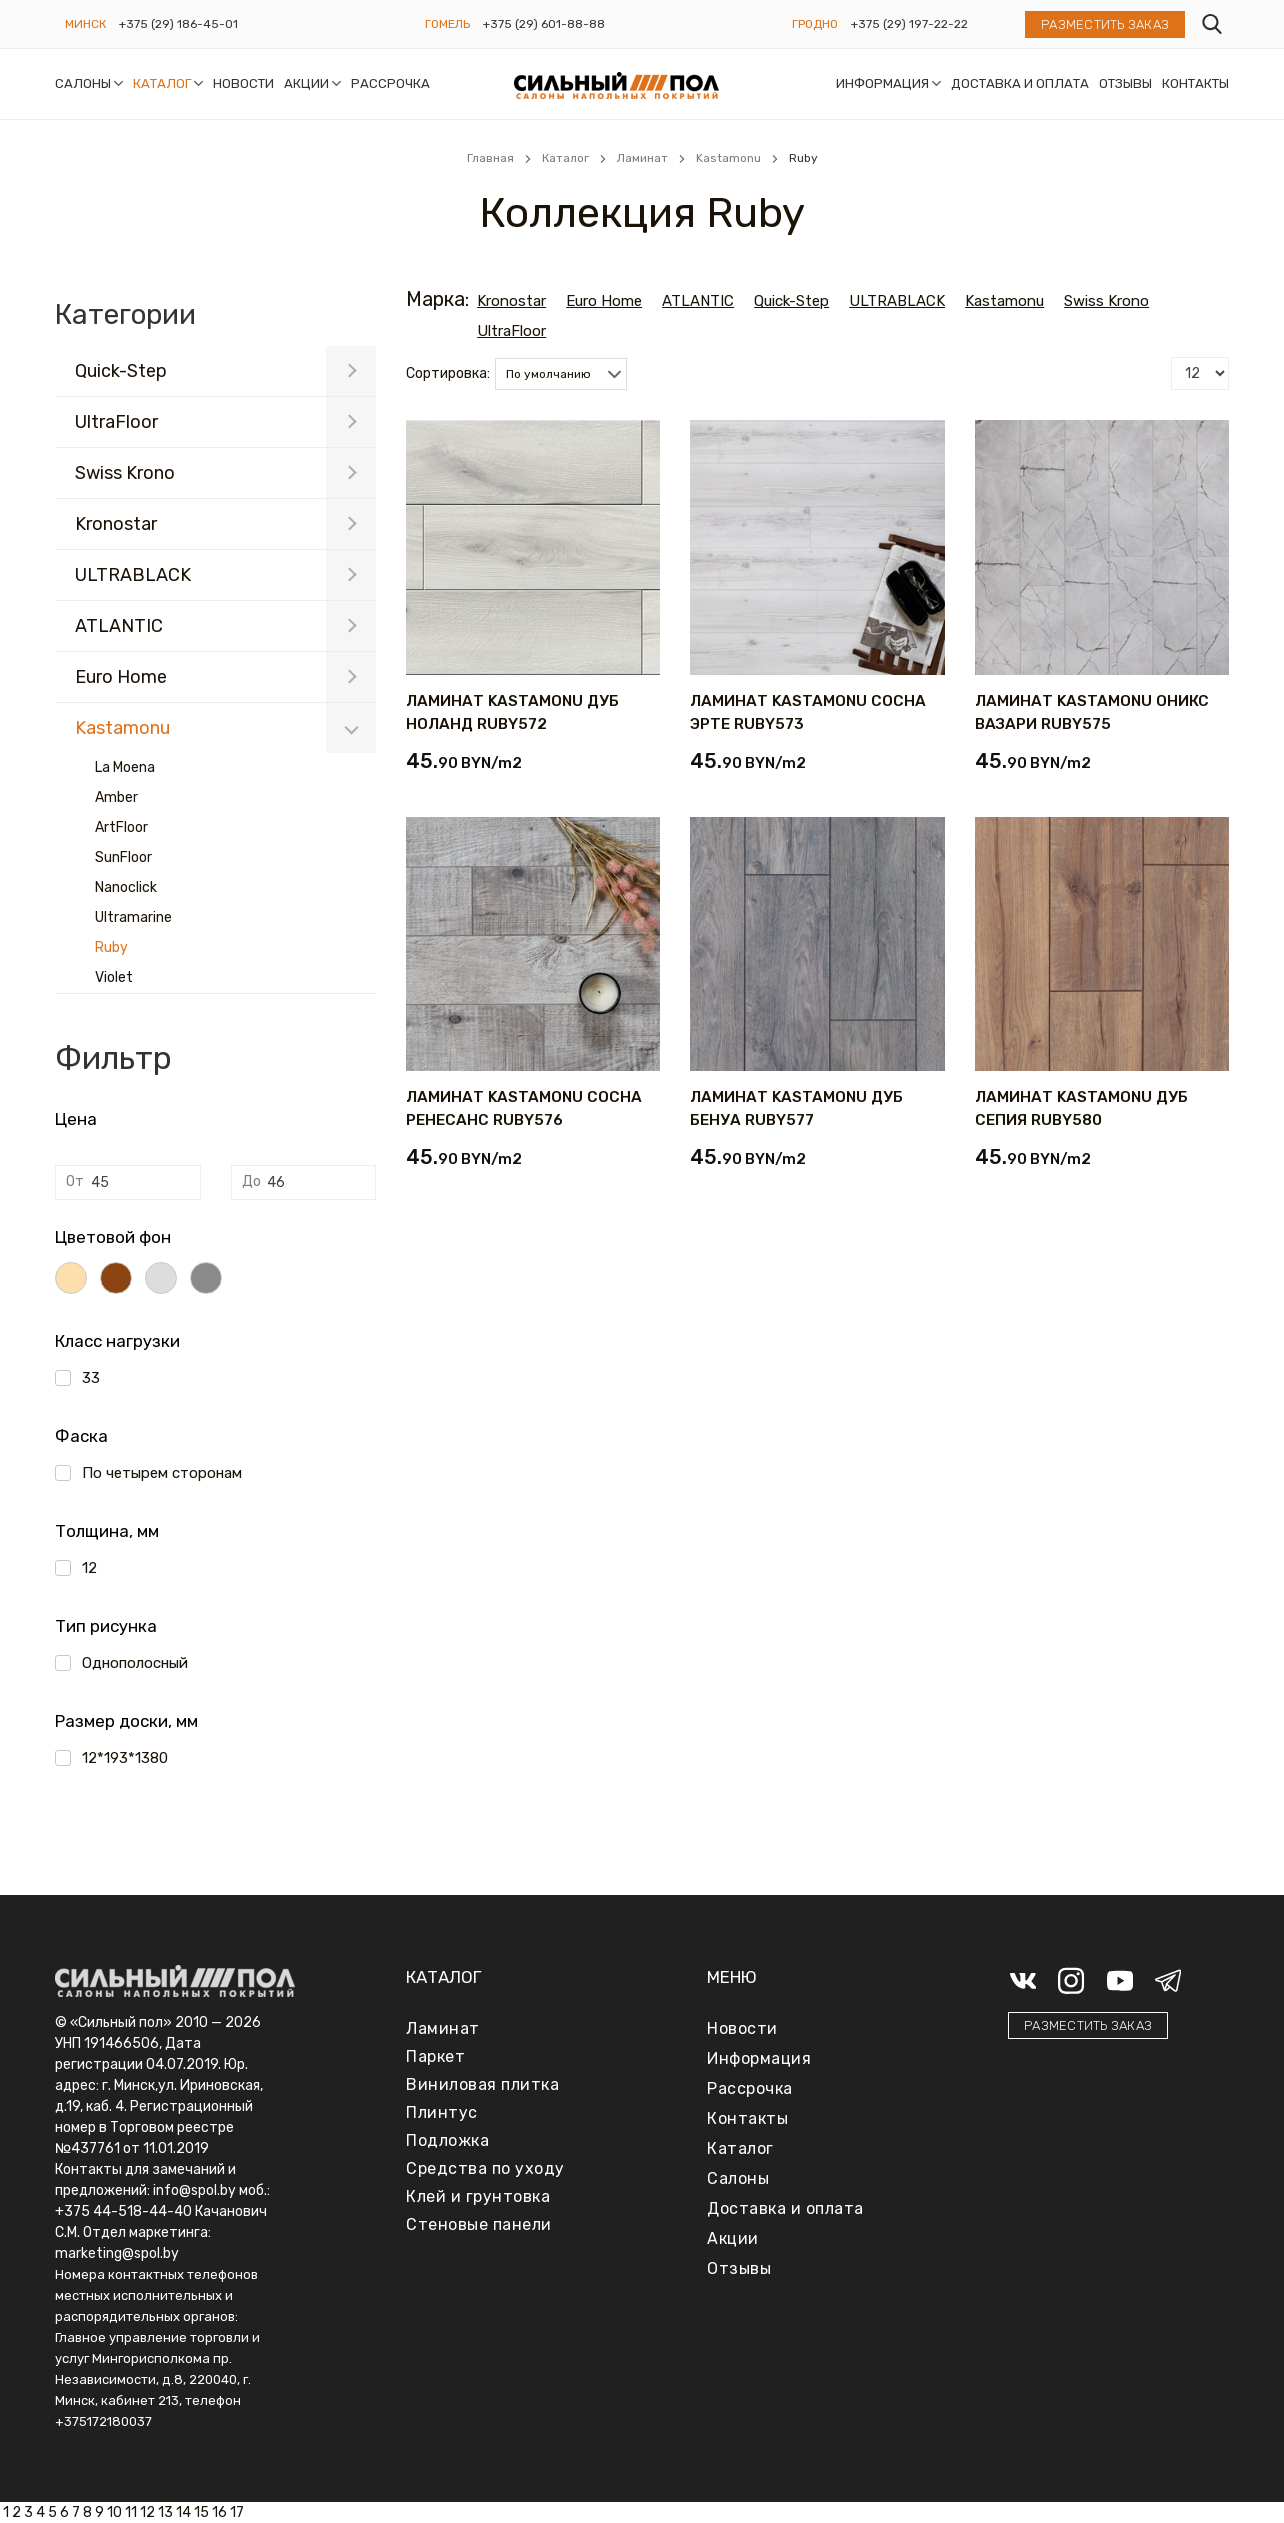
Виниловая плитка (482, 2084)
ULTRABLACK (133, 575)
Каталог (162, 83)
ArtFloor (121, 827)
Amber (116, 797)
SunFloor (123, 857)
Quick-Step (121, 371)
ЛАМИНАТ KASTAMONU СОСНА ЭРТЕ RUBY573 (808, 712)
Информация (882, 83)
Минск (85, 24)
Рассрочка (390, 83)
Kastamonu (122, 728)
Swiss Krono (125, 473)
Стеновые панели (479, 2224)
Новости (243, 83)
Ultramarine (133, 917)
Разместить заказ (1105, 24)
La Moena (125, 767)
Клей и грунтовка (478, 2196)
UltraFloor (116, 422)
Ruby (111, 947)
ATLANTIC (119, 626)
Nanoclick (126, 887)
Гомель (447, 24)
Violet (114, 977)
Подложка (447, 2140)
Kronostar (116, 524)
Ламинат (443, 2028)
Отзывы (1125, 83)
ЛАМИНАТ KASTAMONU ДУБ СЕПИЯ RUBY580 (1081, 1108)
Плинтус (442, 2112)
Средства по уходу (485, 2168)
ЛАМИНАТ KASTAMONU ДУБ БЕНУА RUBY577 (796, 1108)
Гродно (815, 24)
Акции (306, 83)
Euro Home (121, 677)
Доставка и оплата (1020, 83)
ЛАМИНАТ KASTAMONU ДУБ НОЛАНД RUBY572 (512, 712)
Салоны (83, 83)
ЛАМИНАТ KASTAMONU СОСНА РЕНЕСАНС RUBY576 (524, 1108)
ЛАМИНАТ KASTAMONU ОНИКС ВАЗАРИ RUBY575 (1092, 712)
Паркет (435, 2056)
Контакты (1195, 83)
